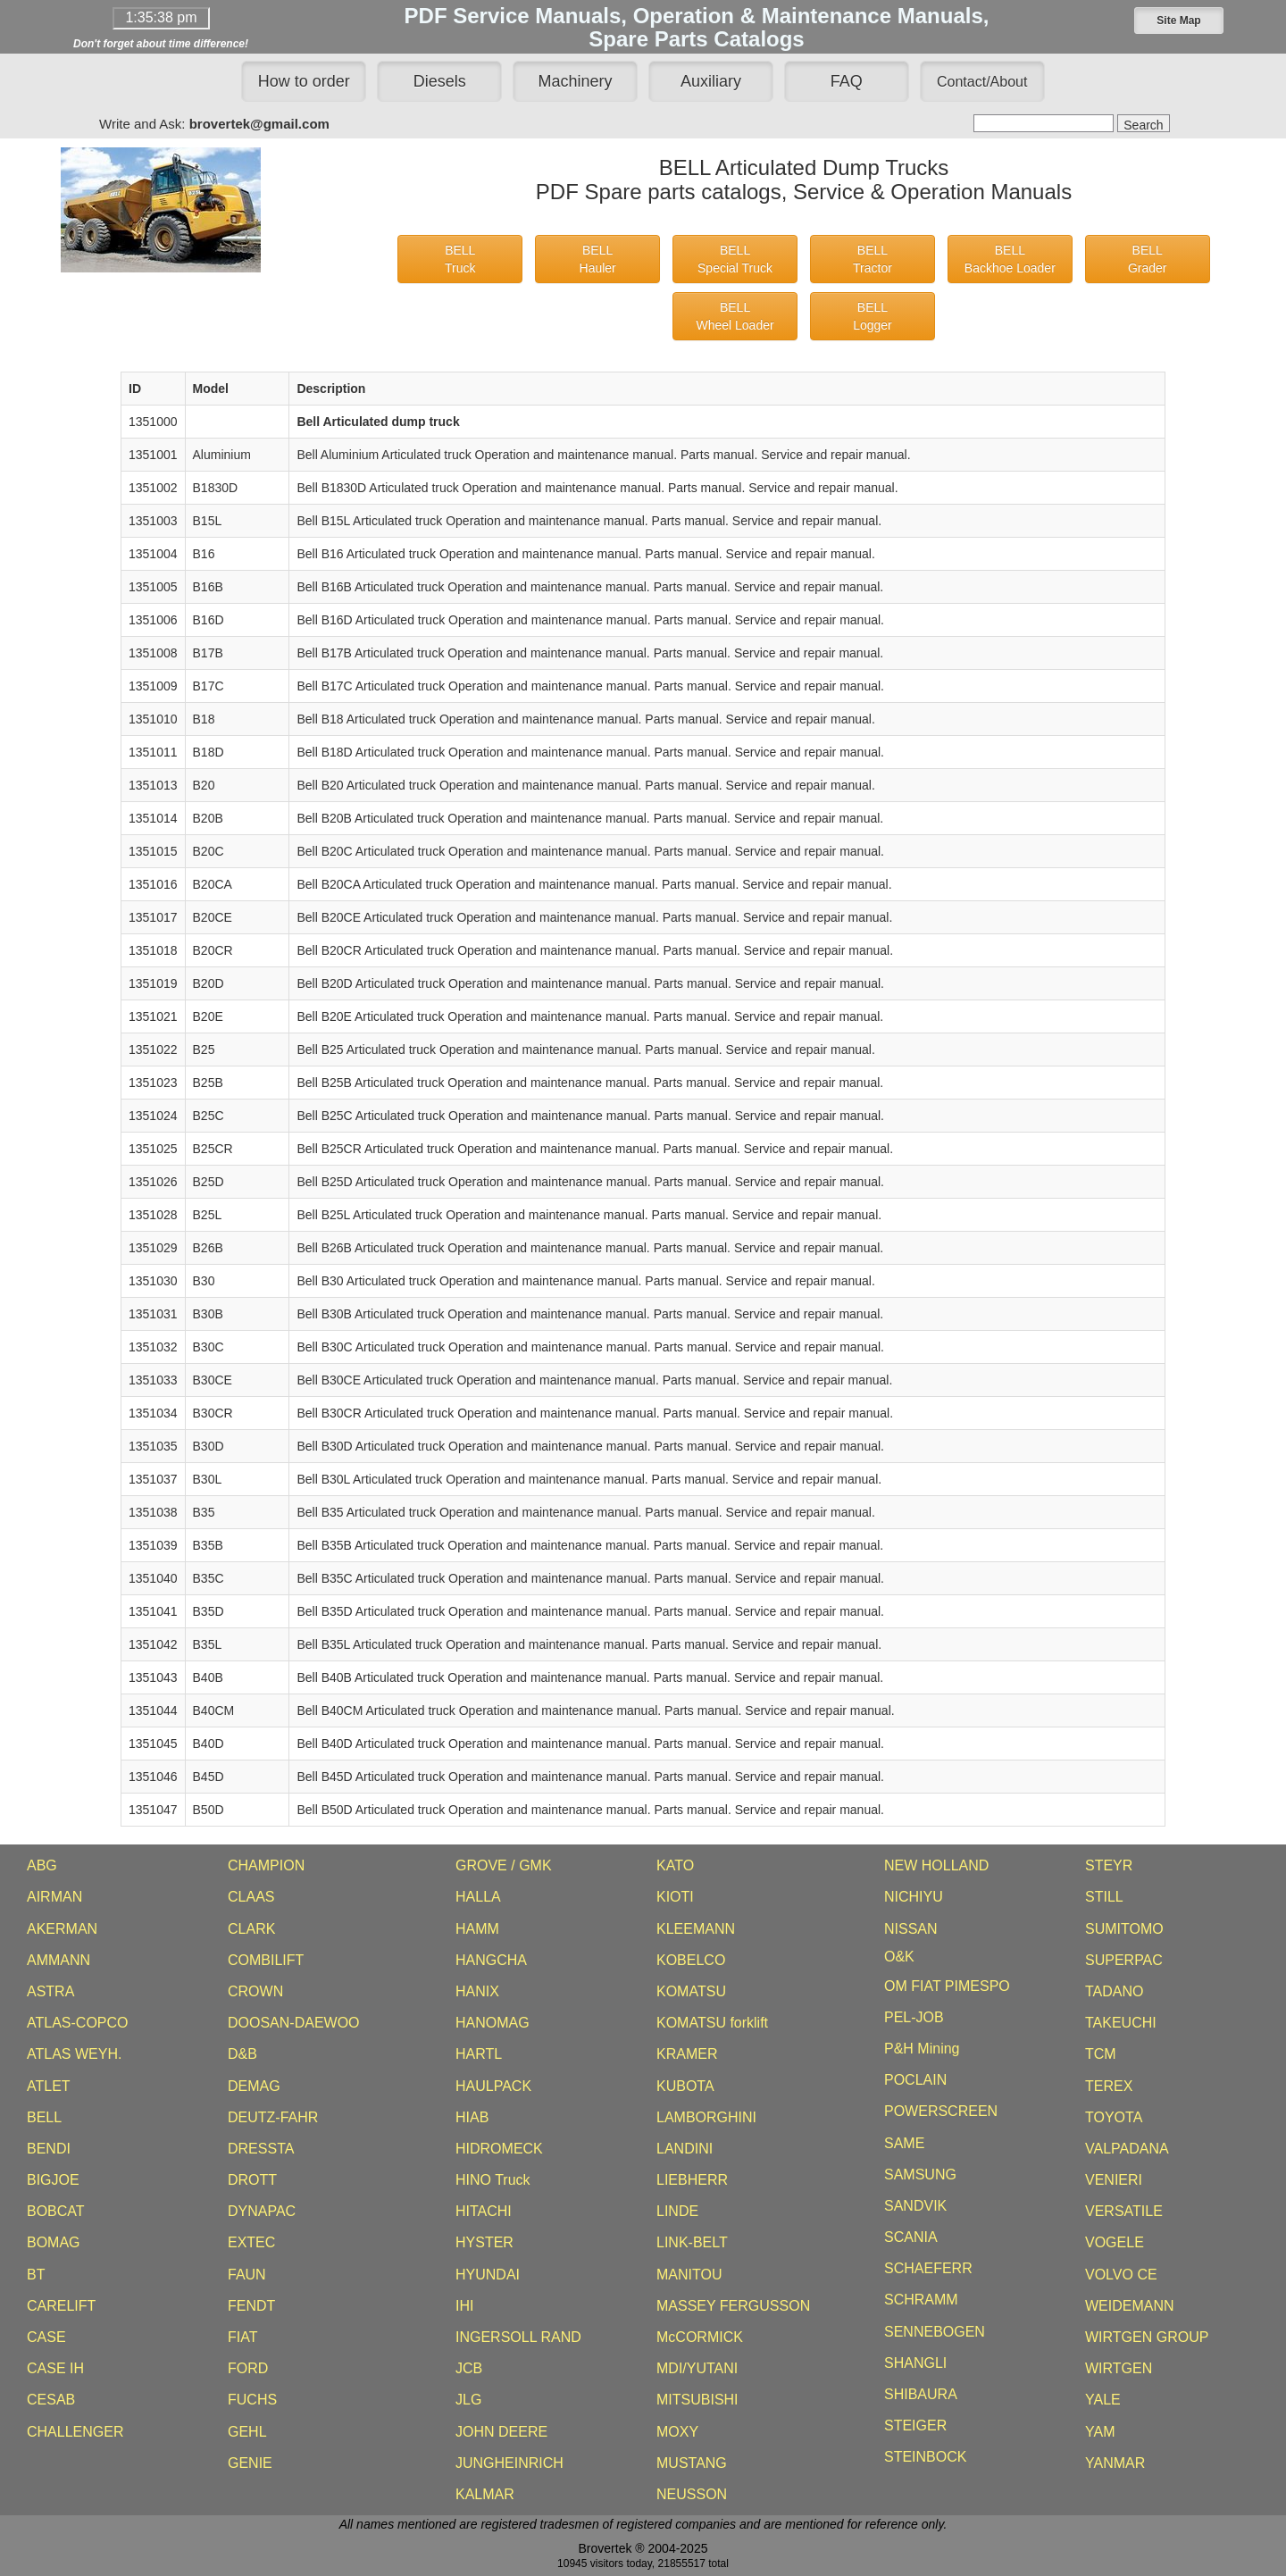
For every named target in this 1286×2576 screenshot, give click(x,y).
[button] (1178, 20)
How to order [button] (304, 81)
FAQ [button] (847, 81)
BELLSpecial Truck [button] (734, 259)
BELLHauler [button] (598, 259)
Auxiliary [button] (711, 81)
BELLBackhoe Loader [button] (1010, 259)
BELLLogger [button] (872, 316)
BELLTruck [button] (460, 259)
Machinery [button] (576, 81)
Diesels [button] (439, 81)
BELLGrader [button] (1147, 259)
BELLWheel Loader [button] (734, 316)
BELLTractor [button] (872, 259)
